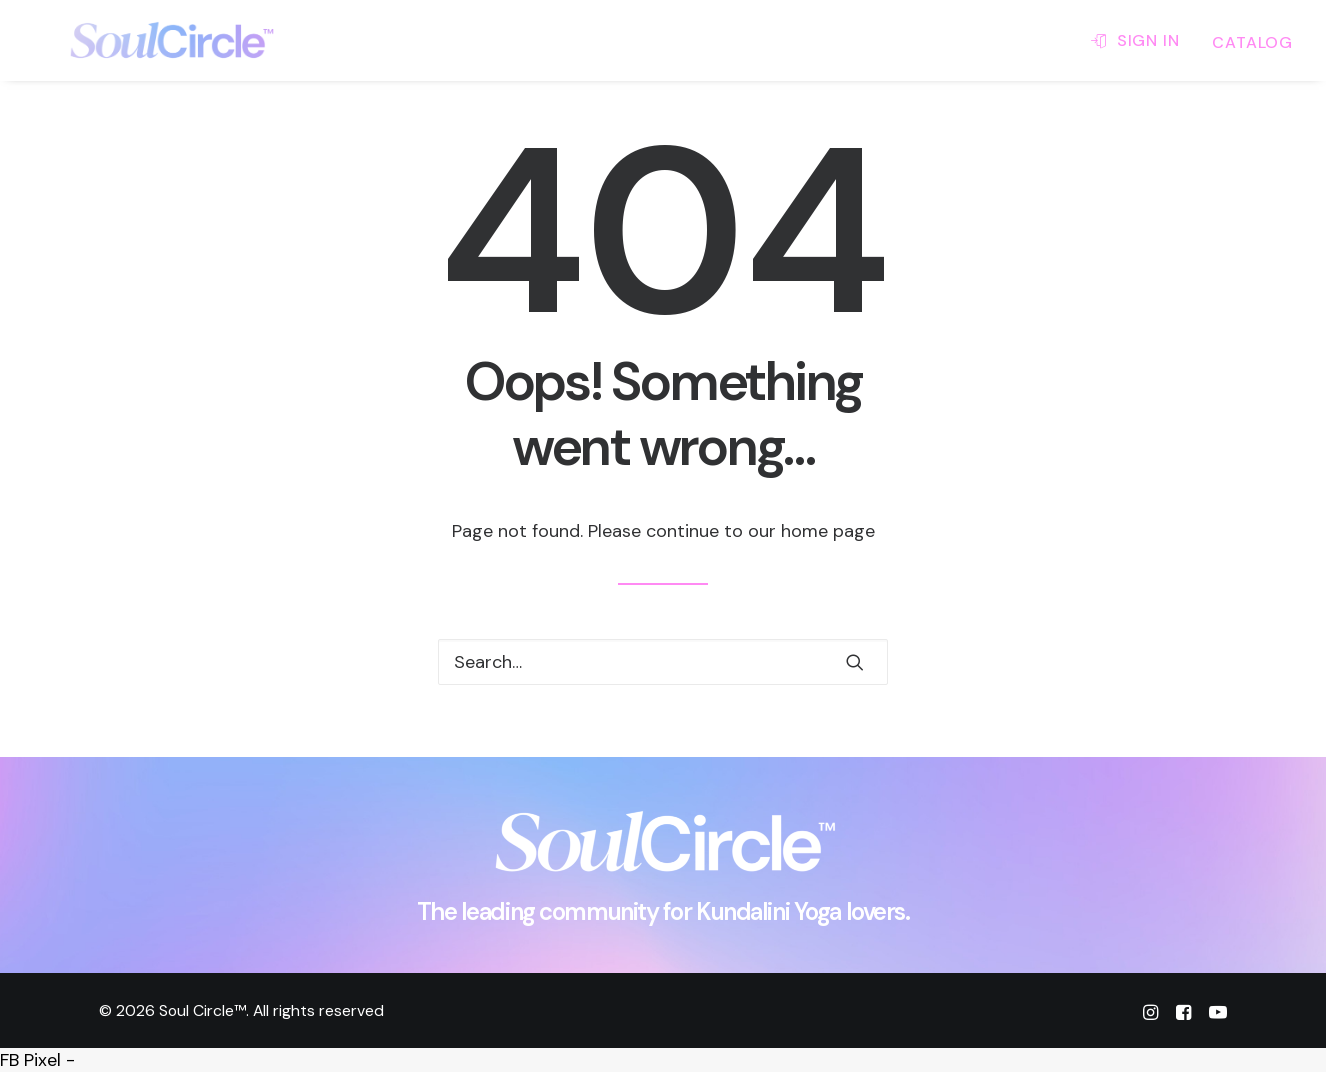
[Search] (663, 662)
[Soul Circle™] (140, 40)
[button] (855, 662)
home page (828, 531)
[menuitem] (1142, 40)
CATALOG (1252, 42)
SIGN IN (1148, 40)
